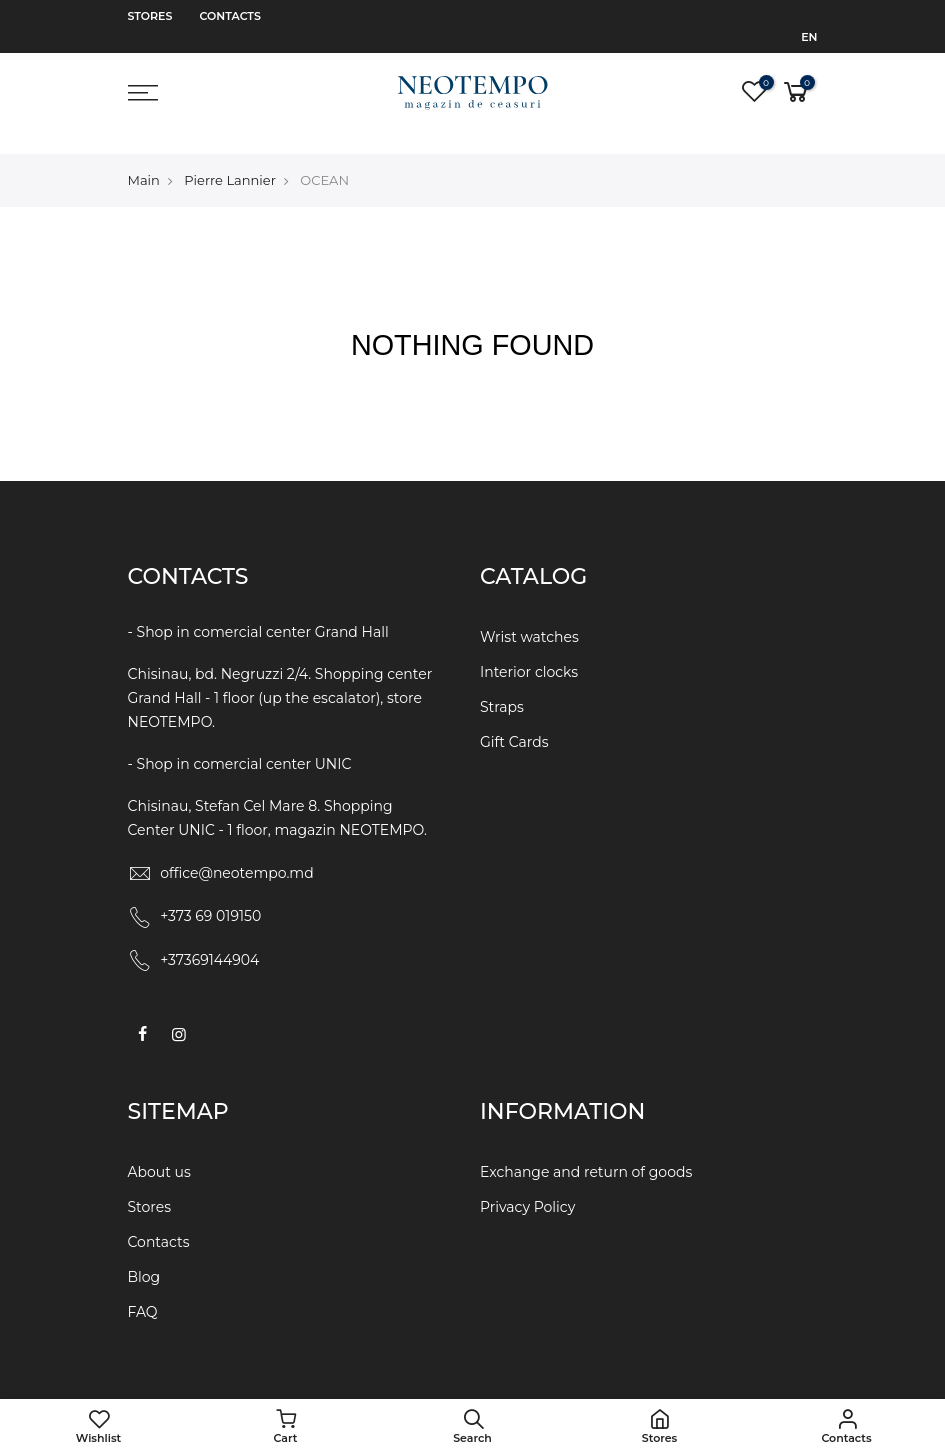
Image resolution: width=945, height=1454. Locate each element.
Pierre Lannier (230, 159)
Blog (144, 1258)
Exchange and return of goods (586, 1153)
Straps (502, 686)
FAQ (143, 1293)
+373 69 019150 (210, 897)
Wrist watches (529, 616)
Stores (150, 16)
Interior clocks (529, 651)
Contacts (230, 16)
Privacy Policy (527, 1188)
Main (144, 159)
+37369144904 (209, 941)
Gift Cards (514, 721)
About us (159, 1153)
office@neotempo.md (237, 854)
